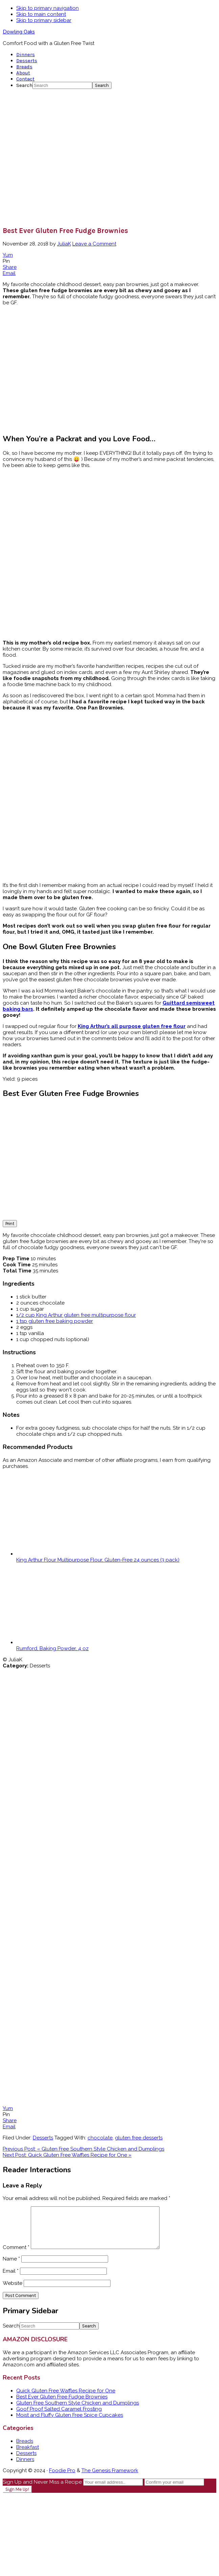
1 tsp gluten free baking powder (54, 1321)
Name (11, 2267)
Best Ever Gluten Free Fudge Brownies (61, 2405)
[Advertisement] (63, 157)
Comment (16, 2255)
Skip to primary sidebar (43, 20)
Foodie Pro (62, 2479)
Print (9, 1223)
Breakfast (27, 2455)
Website (12, 2291)
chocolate (100, 2138)
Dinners (25, 2467)
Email (11, 2279)
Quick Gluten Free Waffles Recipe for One (65, 2399)
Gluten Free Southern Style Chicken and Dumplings (77, 2411)
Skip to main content (41, 14)
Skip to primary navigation (47, 8)
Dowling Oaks (19, 31)
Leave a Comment (94, 244)
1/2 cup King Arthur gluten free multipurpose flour (76, 1315)
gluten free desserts (139, 2138)
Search (24, 85)
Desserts (43, 2138)
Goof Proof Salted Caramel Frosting (59, 2417)
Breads (24, 2449)
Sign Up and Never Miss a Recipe (42, 2490)
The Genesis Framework (109, 2479)
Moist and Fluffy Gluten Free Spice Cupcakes (69, 2423)
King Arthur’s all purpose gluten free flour (132, 1026)
